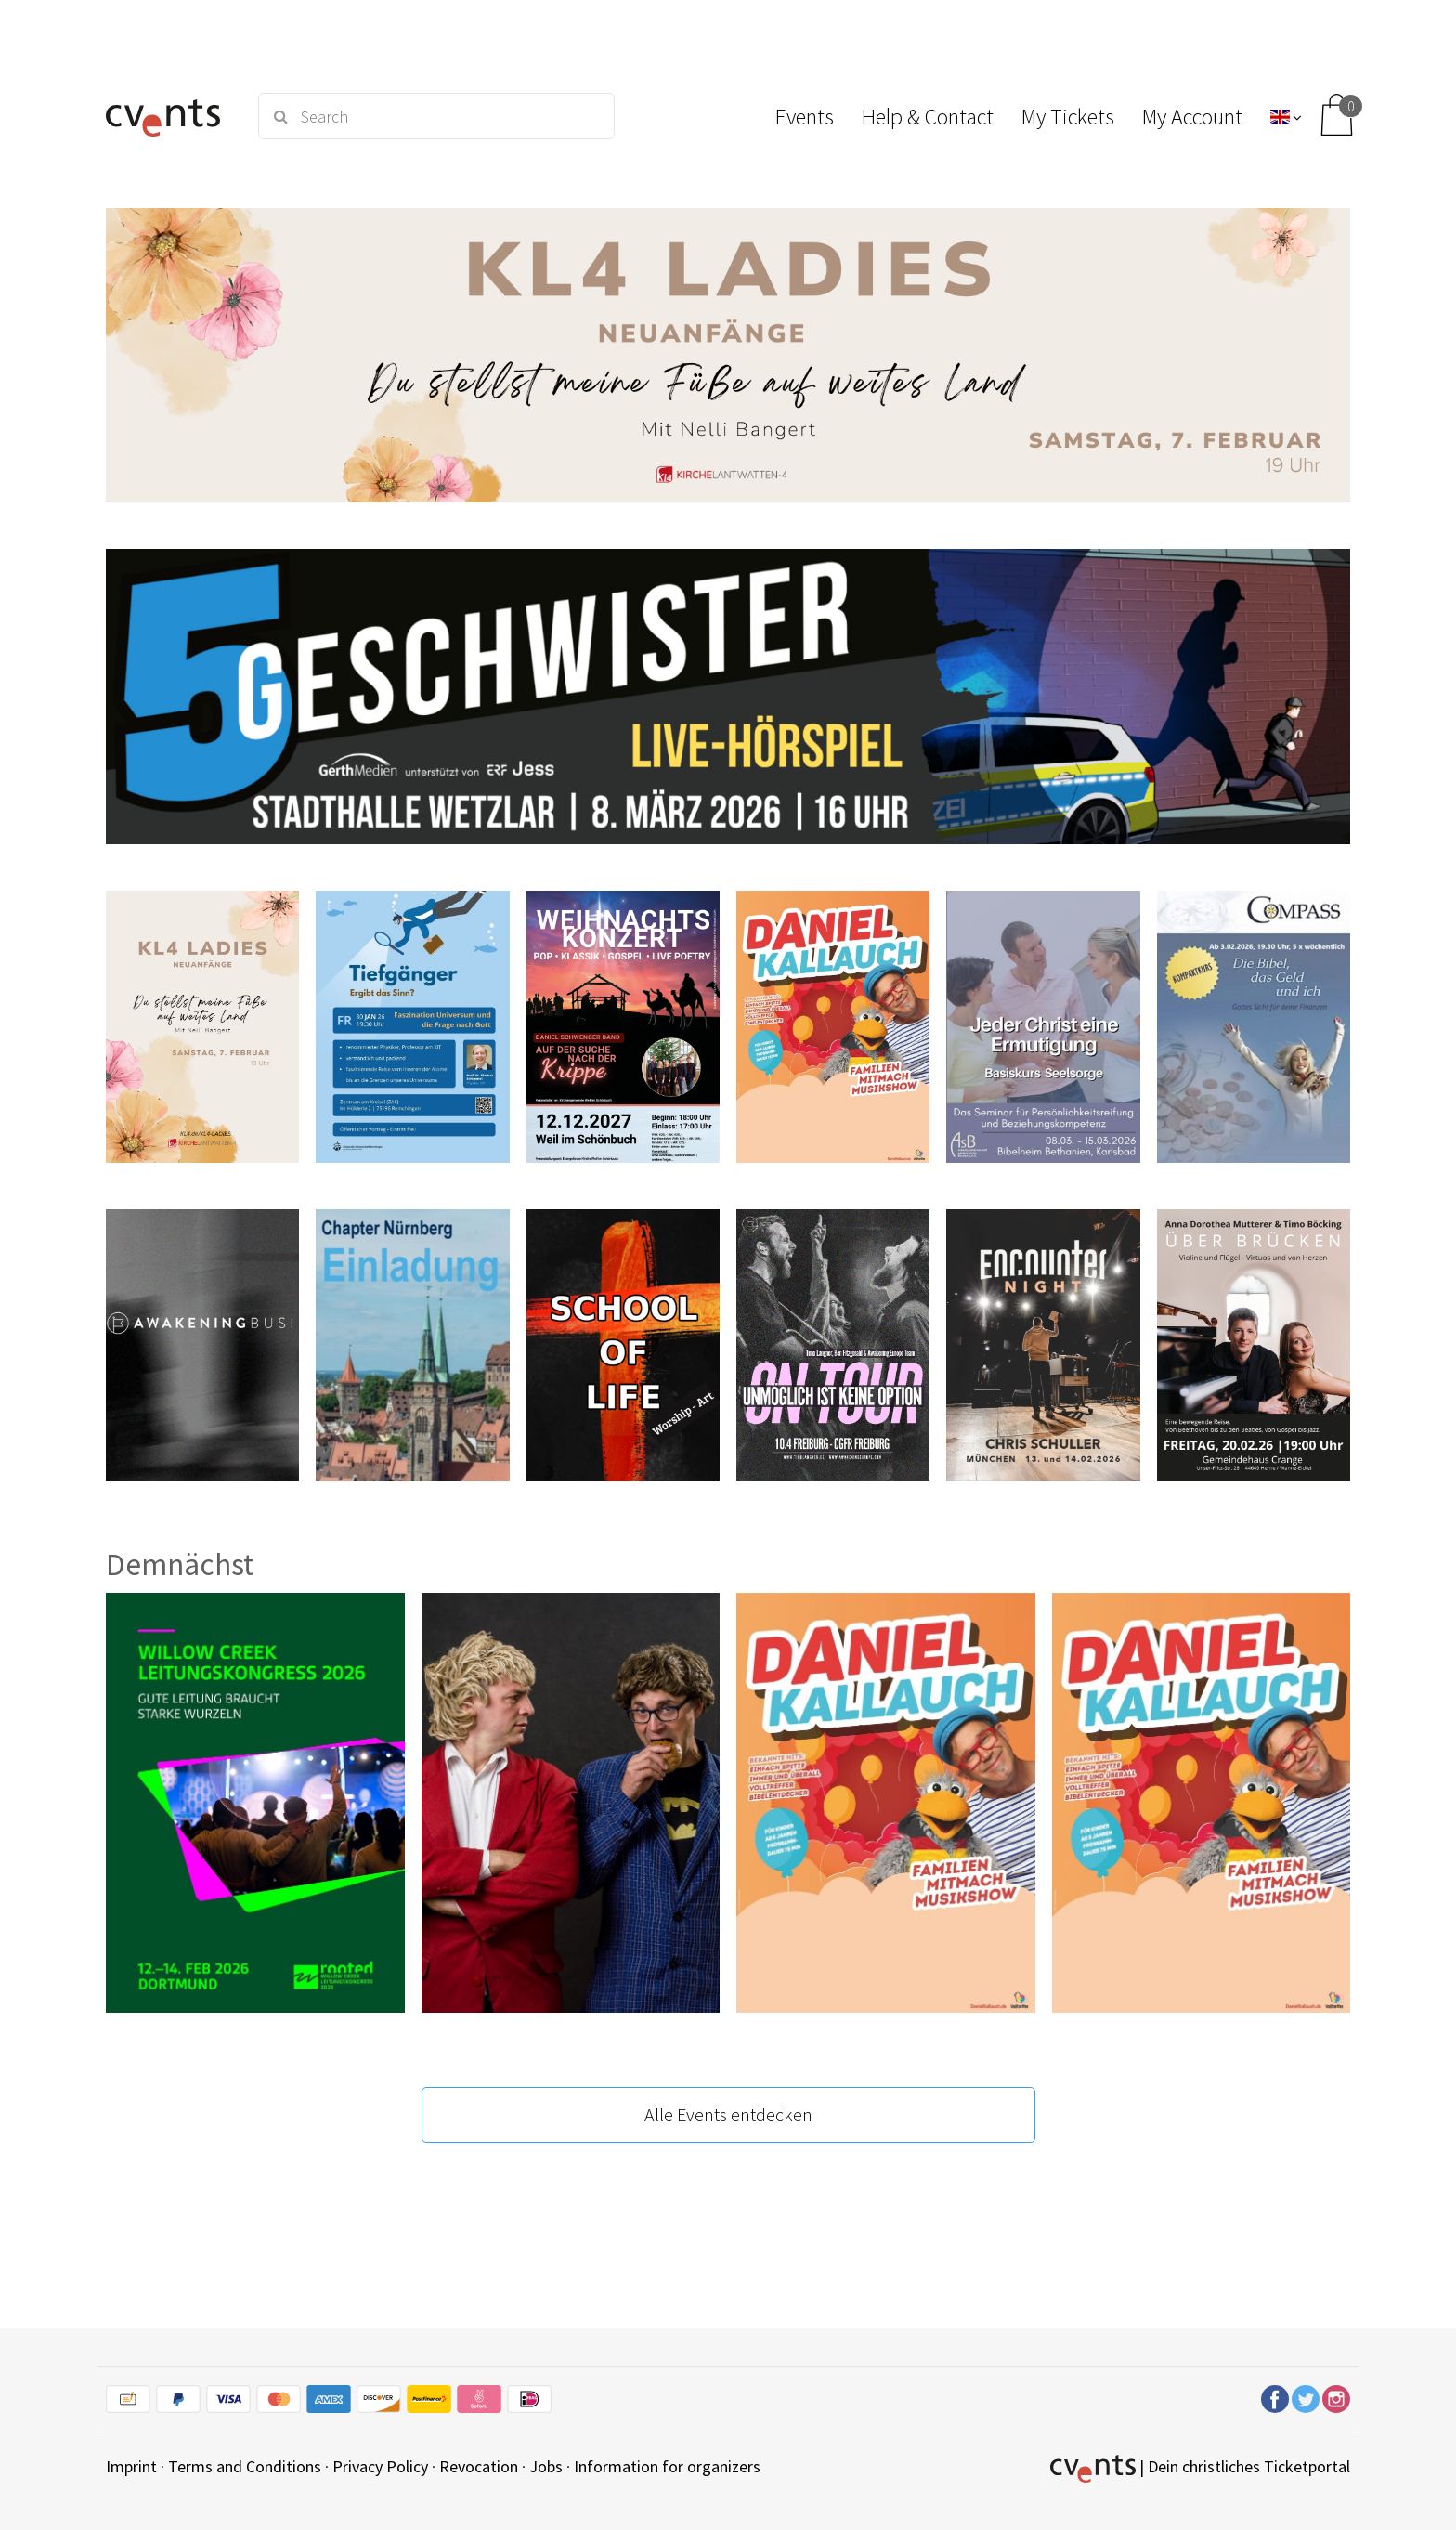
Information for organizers (667, 2466)
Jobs (546, 2466)
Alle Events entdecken (728, 2114)
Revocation (478, 2466)
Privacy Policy (380, 2466)
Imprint (131, 2466)
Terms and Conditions (244, 2466)
